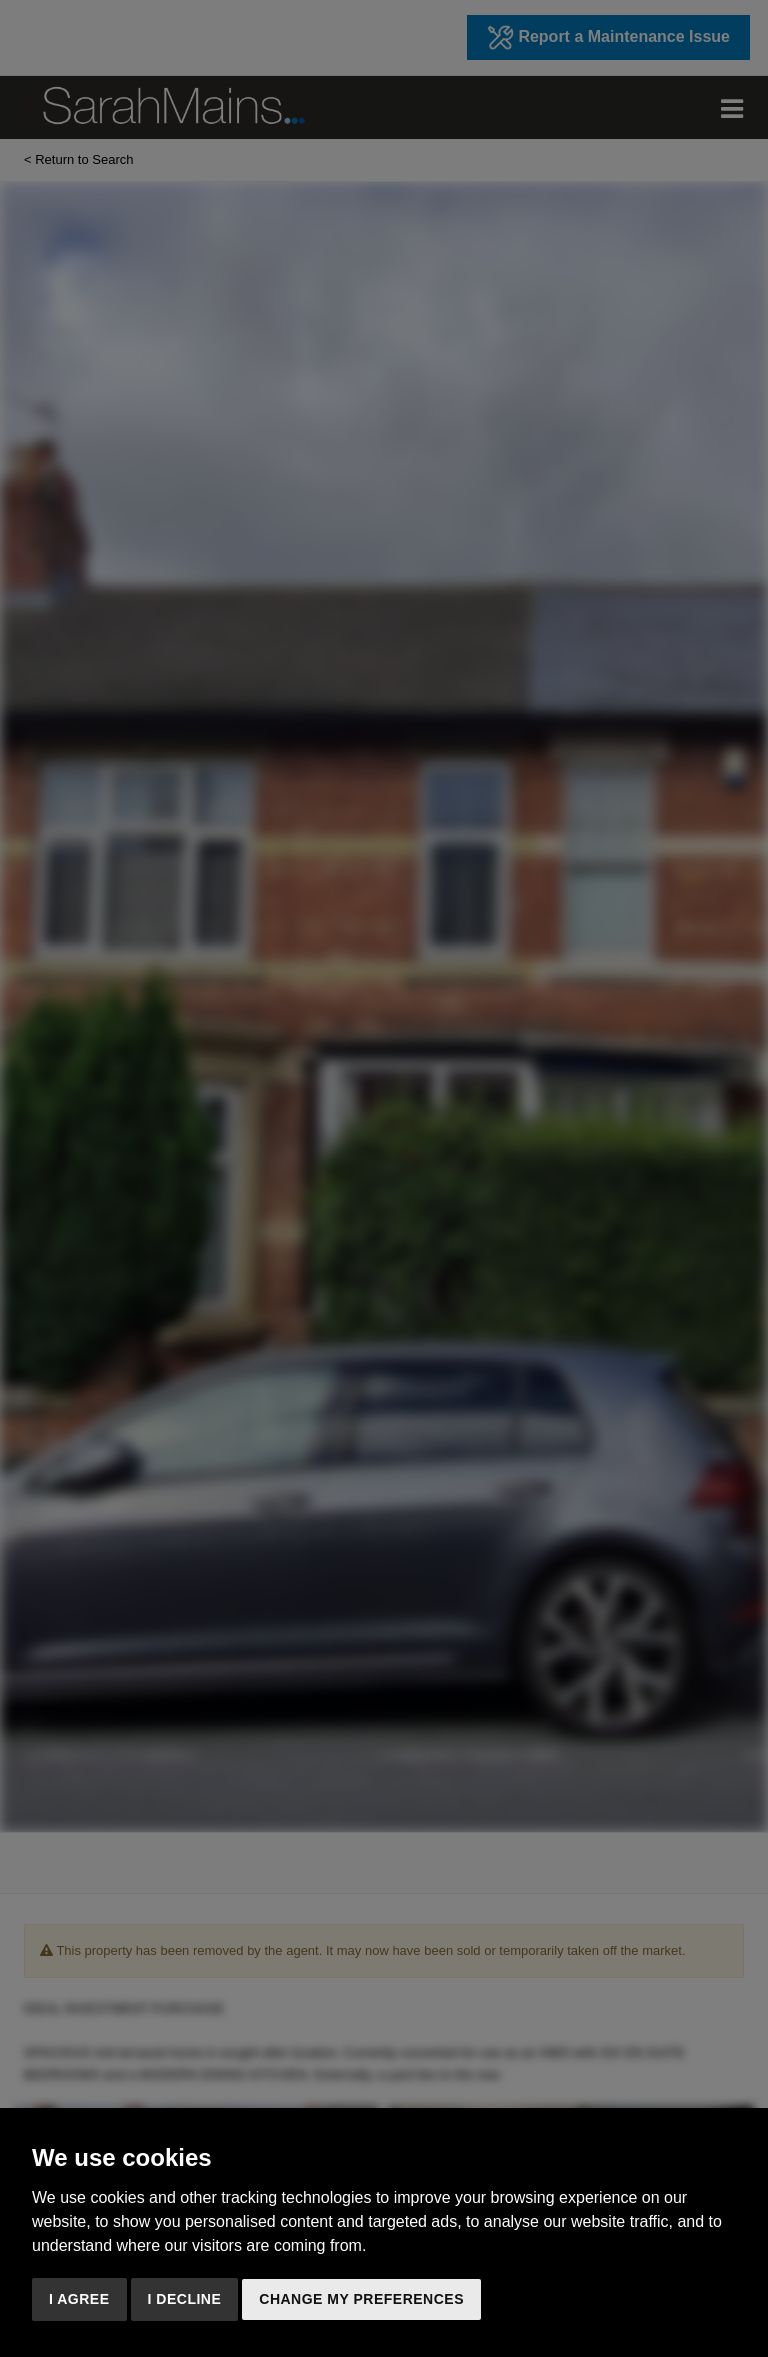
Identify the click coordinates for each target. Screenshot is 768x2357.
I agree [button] (79, 2299)
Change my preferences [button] (361, 2299)
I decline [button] (185, 2299)
